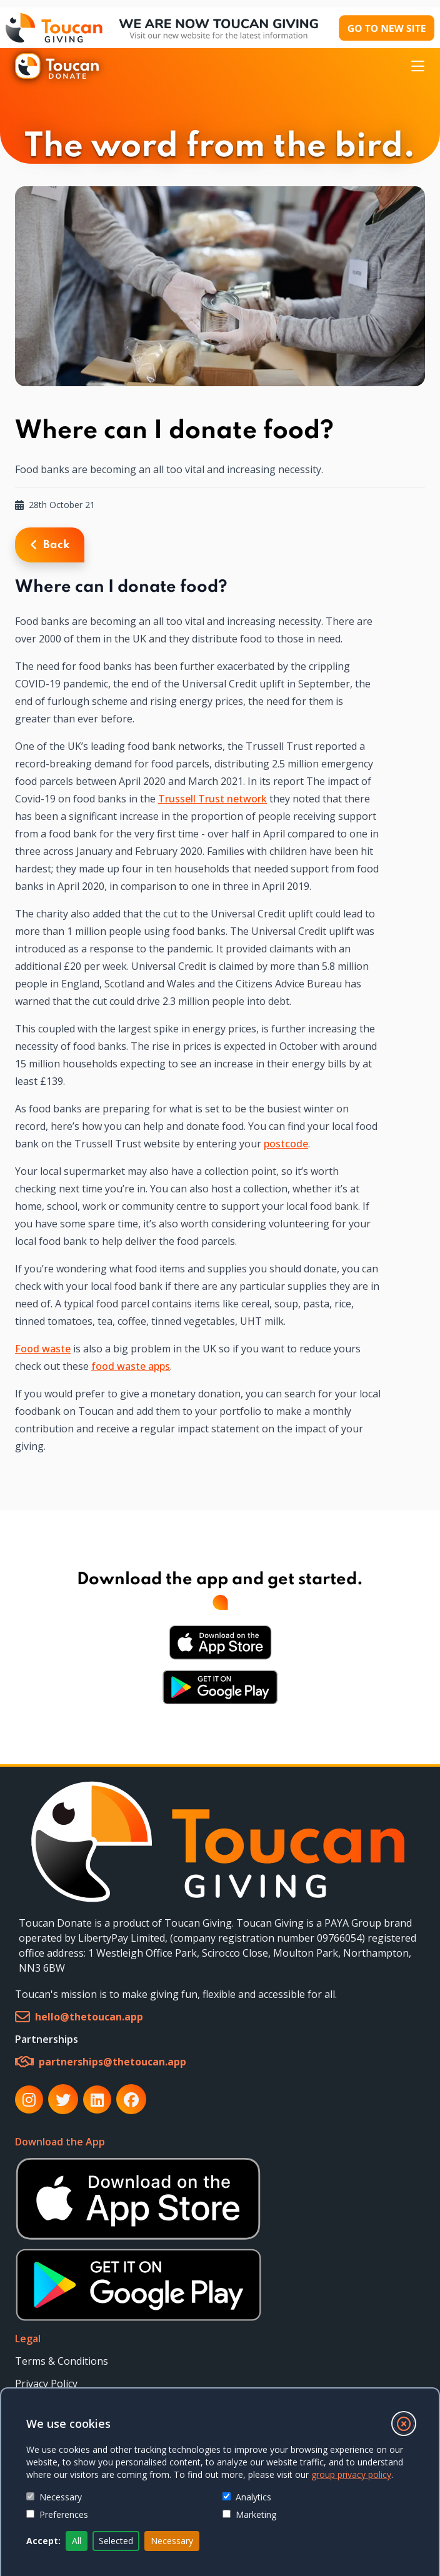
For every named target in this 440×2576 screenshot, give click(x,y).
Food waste (43, 1348)
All (76, 2541)
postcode (286, 1144)
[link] (220, 1841)
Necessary (54, 2497)
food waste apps (130, 1366)
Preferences (57, 2514)
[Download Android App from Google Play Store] (220, 1687)
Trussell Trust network (212, 799)
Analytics (246, 2497)
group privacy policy (351, 2474)
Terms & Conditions (61, 2361)
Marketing (249, 2514)
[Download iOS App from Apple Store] (220, 1642)
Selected (116, 2541)
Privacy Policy (46, 2383)
